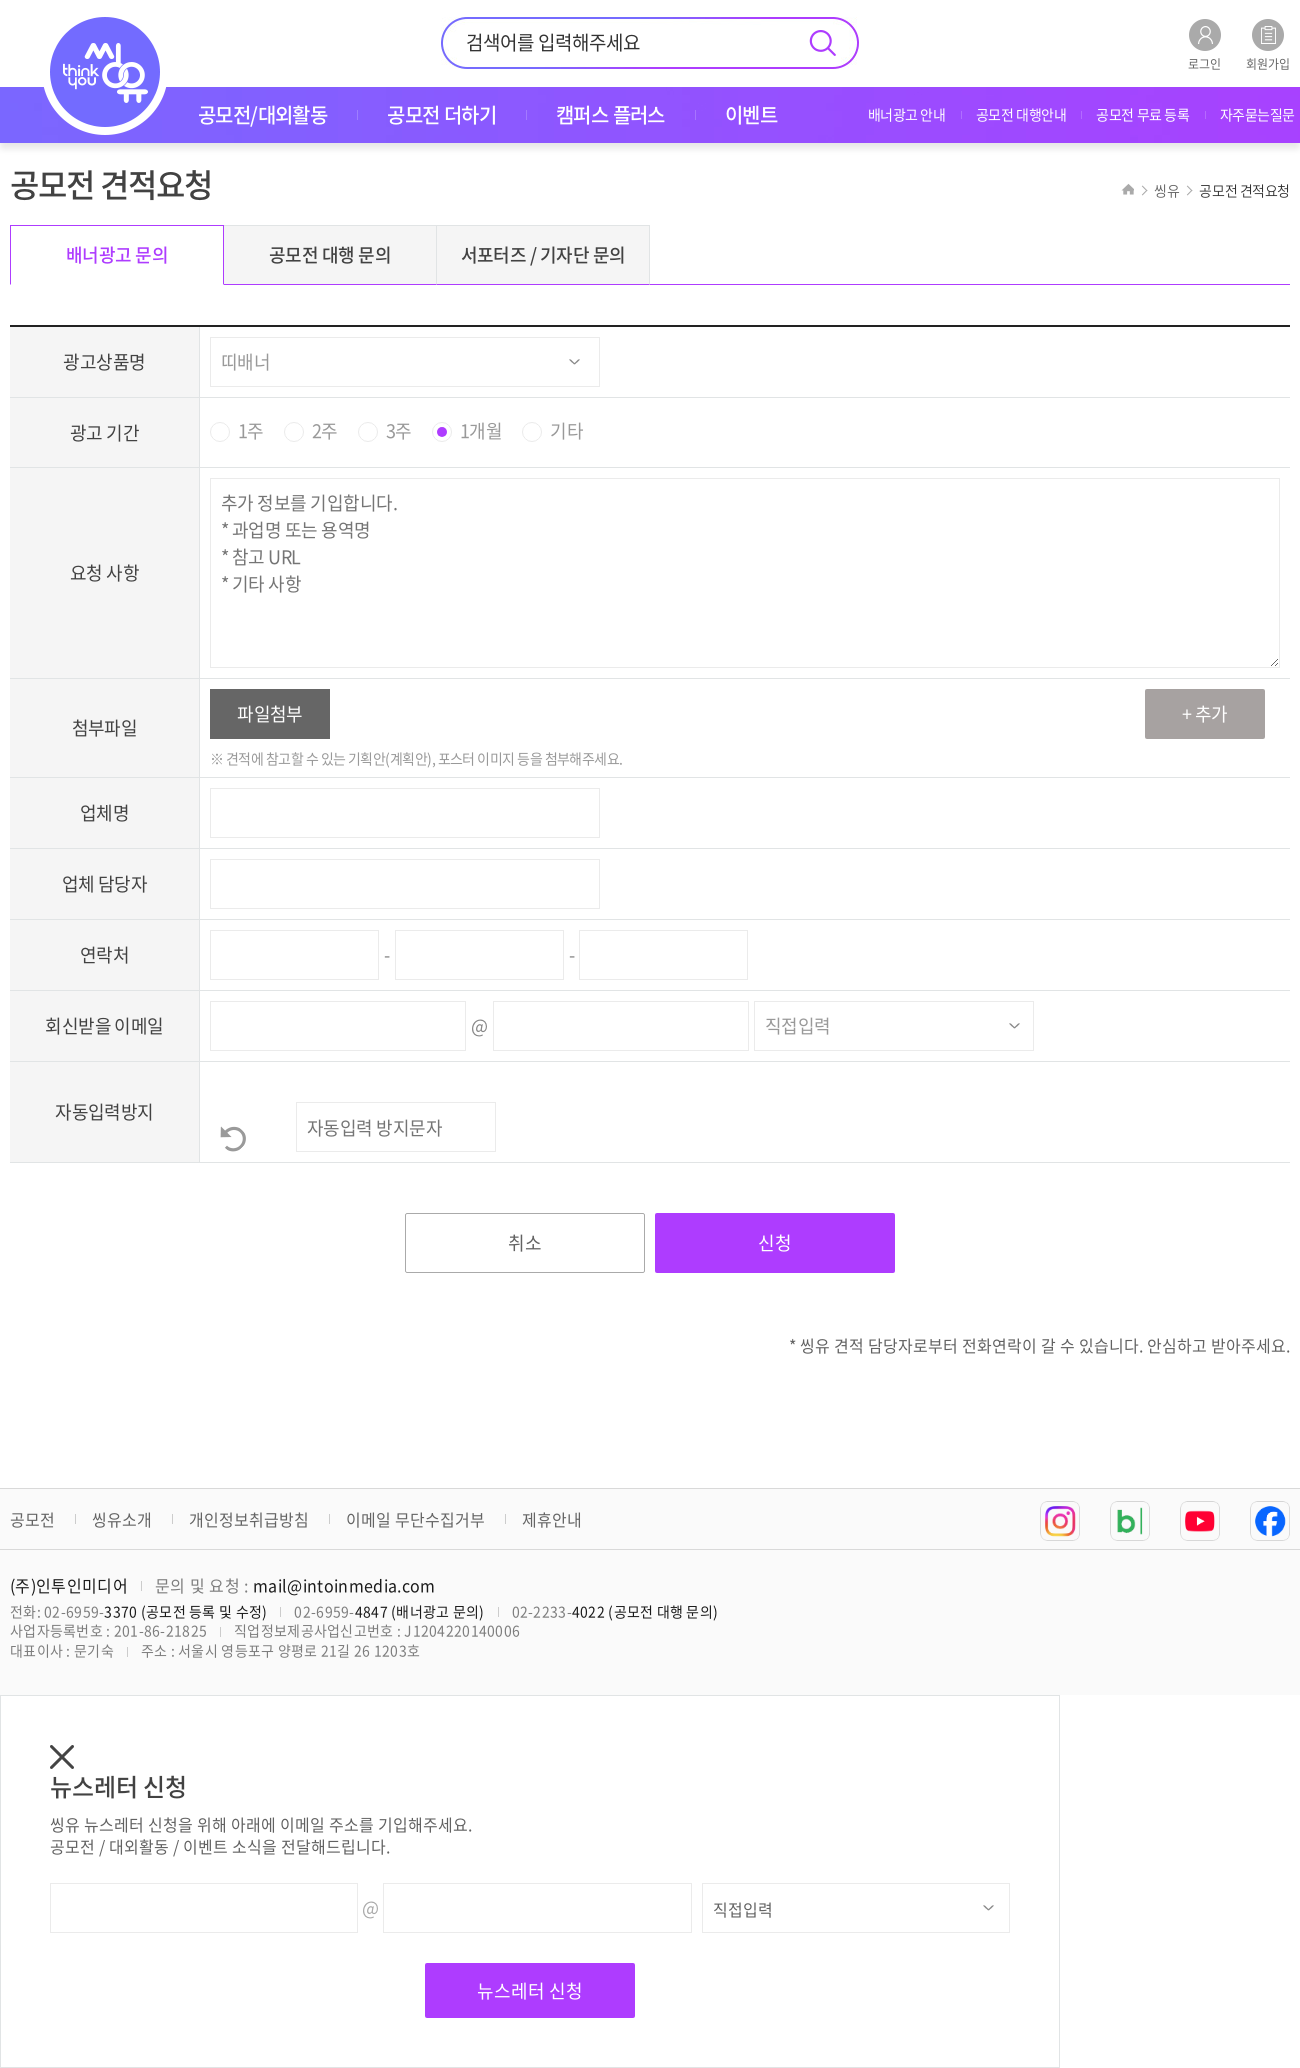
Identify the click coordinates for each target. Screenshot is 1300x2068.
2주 (325, 431)
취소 (525, 1242)
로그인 (1204, 44)
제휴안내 (552, 1519)
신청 (775, 1242)
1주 (251, 431)
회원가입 (1268, 44)
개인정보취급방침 (249, 1519)
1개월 (481, 431)
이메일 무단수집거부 (415, 1519)
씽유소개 (122, 1519)
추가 (1211, 713)
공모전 (32, 1519)
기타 (566, 431)
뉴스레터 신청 (530, 1990)
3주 (399, 431)
